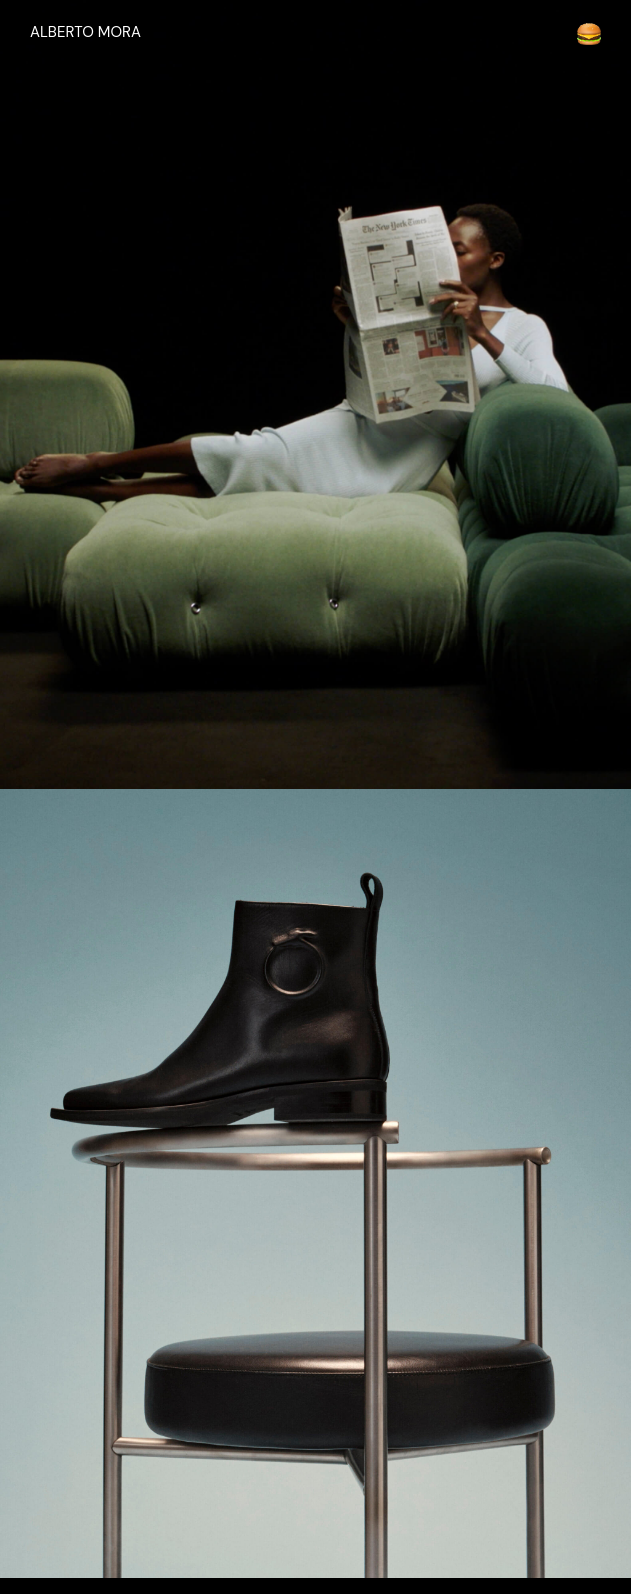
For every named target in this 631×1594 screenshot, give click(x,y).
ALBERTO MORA (85, 32)
